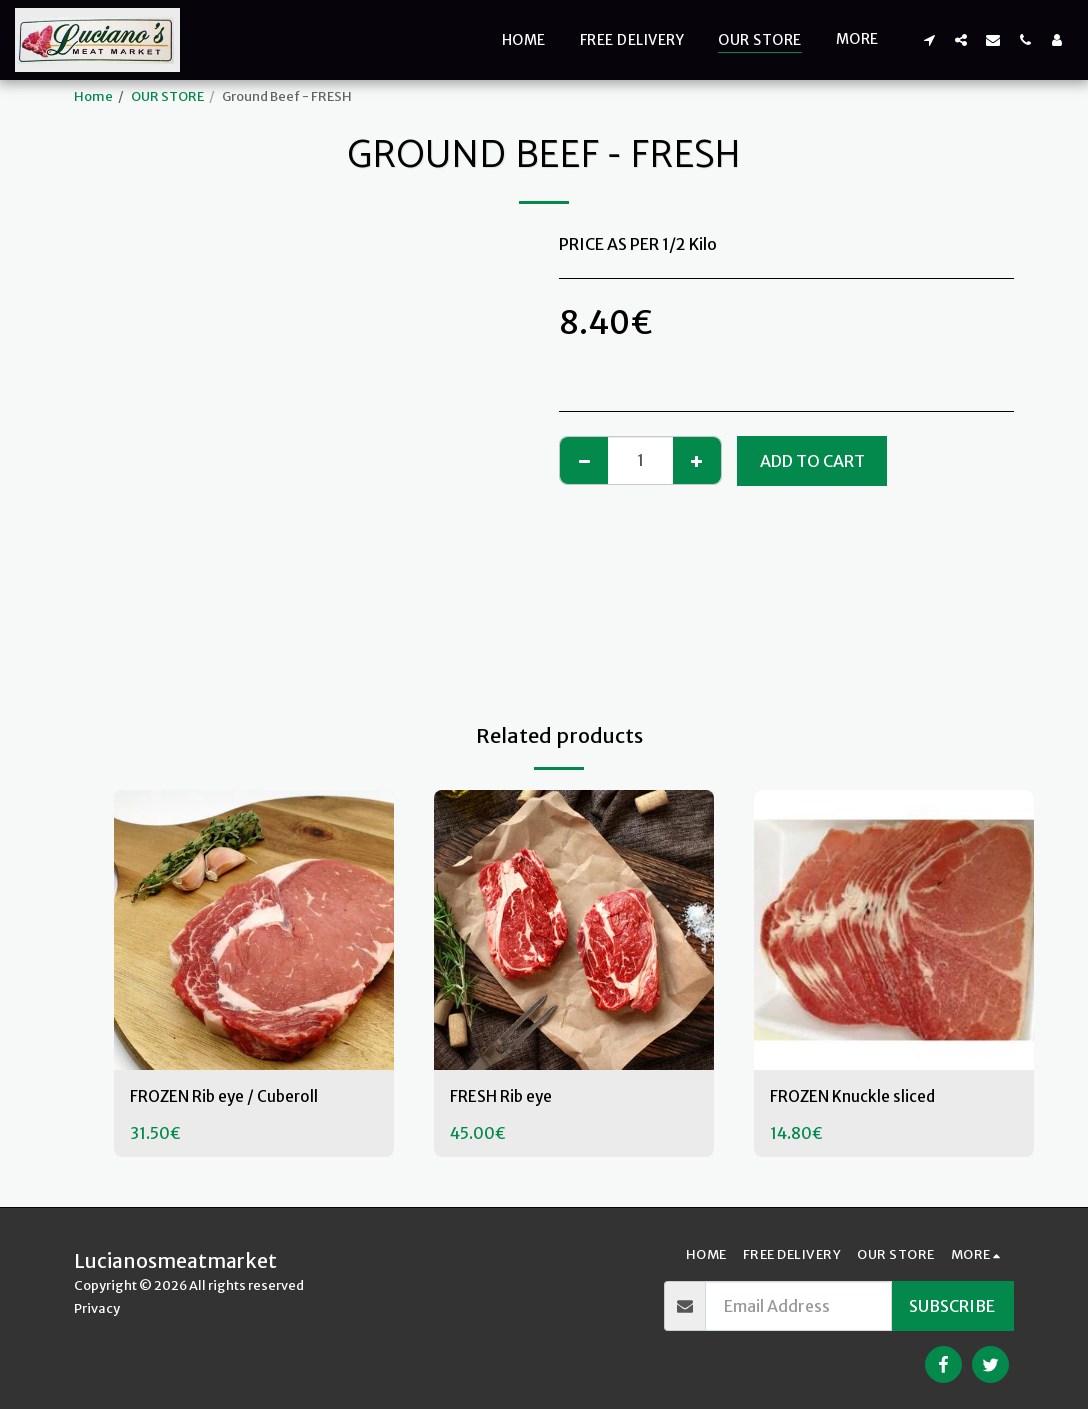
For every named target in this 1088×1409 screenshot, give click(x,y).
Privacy (97, 1308)
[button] (929, 39)
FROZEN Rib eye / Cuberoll (227, 1098)
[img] (254, 930)
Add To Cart (812, 461)
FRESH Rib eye (502, 1098)
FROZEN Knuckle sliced (854, 1098)
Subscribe (952, 1306)
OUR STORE (167, 96)
